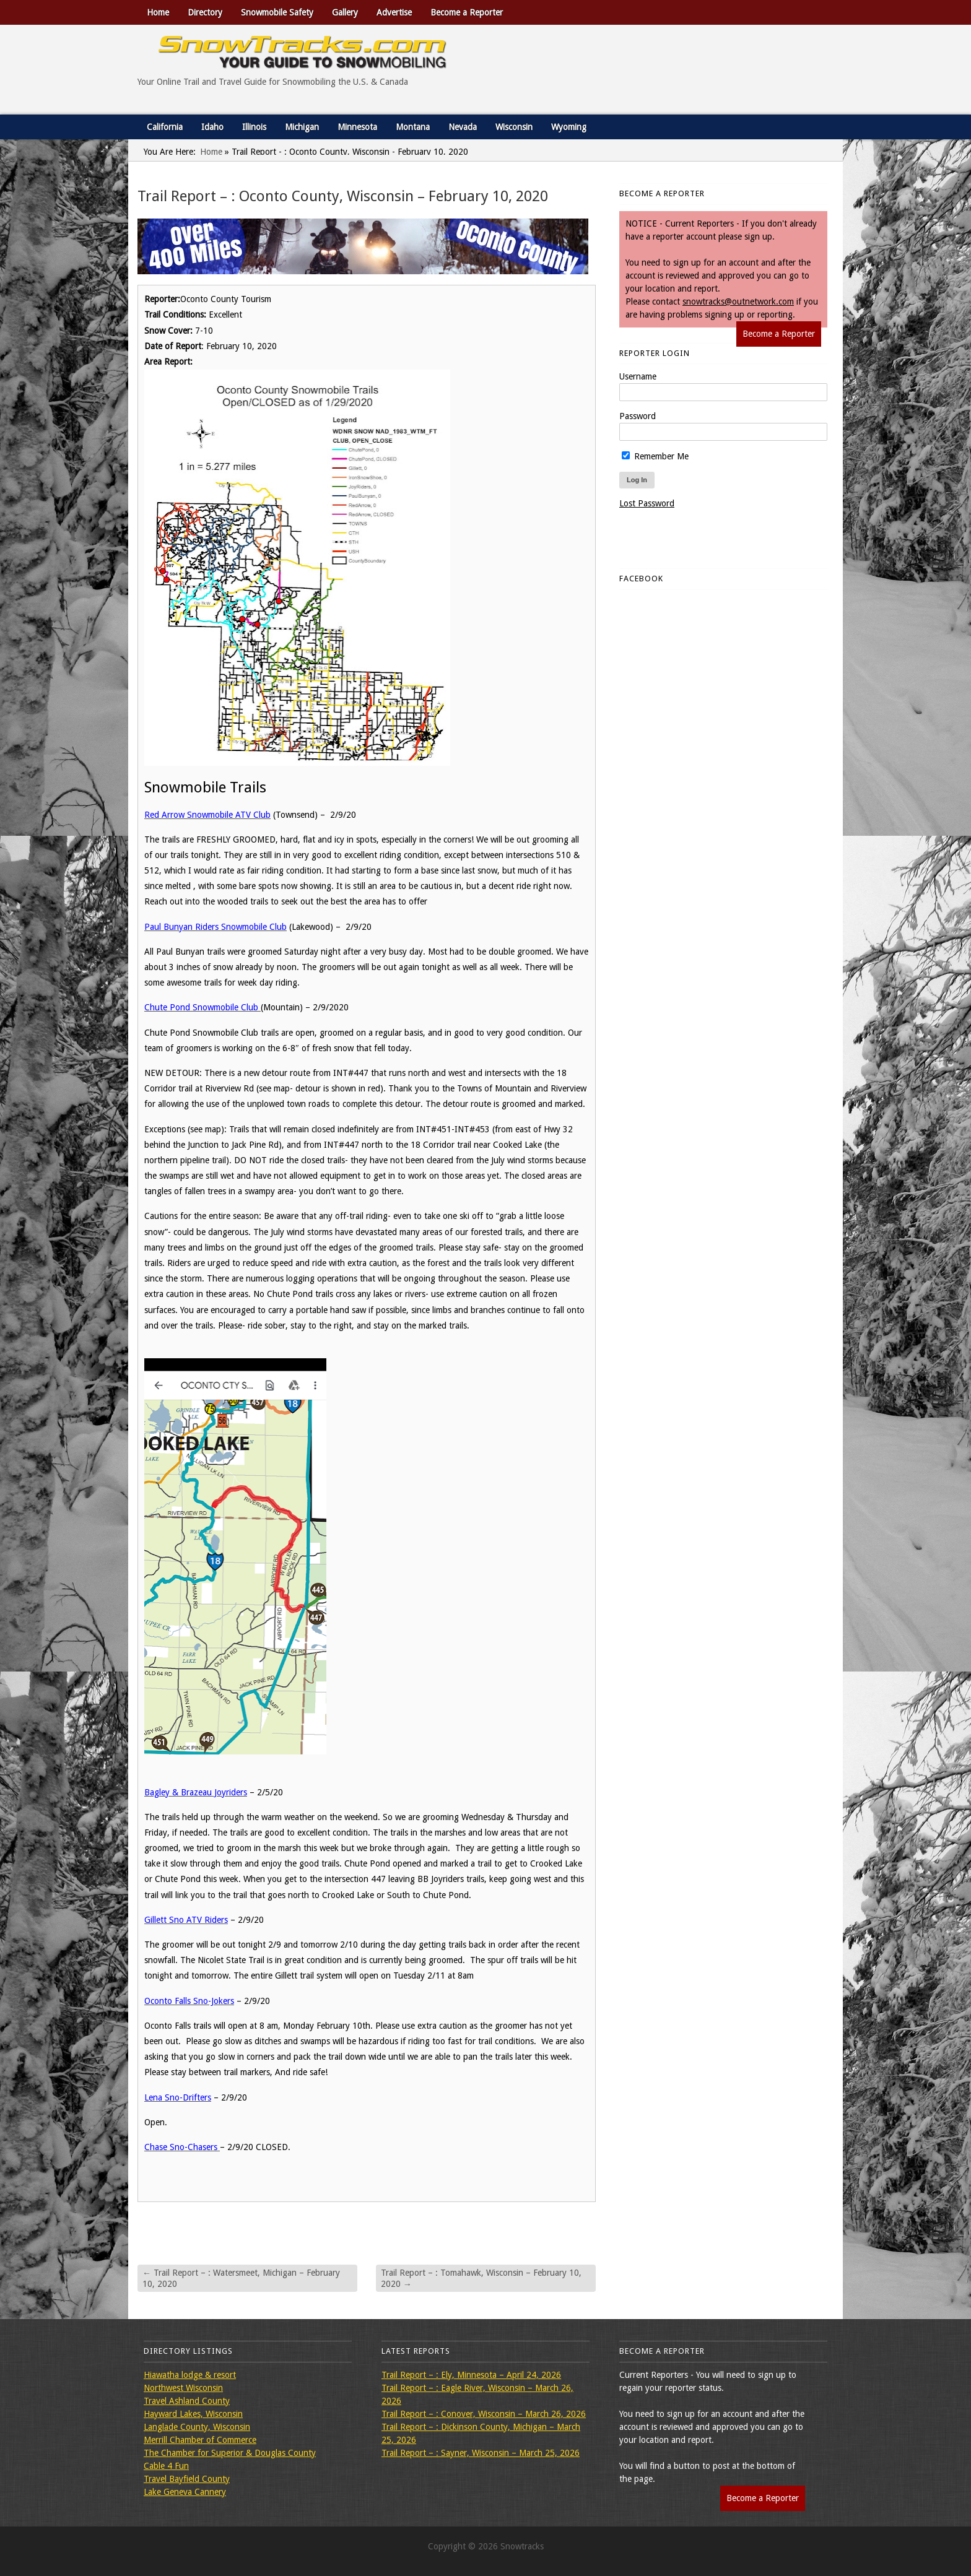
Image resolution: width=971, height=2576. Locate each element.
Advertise (394, 12)
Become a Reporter (466, 12)
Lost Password (646, 503)
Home (158, 12)
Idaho (212, 127)
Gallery (345, 12)
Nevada (462, 127)
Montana (413, 127)
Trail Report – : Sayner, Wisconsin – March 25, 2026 (480, 2453)
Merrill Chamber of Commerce (200, 2440)
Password (637, 416)
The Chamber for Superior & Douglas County (230, 2453)
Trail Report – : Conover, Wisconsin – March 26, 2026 (483, 2414)
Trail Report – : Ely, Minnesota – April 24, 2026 (471, 2375)
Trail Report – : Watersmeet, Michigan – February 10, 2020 (241, 2278)
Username (637, 376)
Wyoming (568, 127)
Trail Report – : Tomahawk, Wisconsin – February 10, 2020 (481, 2278)
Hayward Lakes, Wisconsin (193, 2414)
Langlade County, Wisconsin (197, 2427)
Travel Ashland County (187, 2401)
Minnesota (357, 127)
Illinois (254, 127)
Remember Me (655, 456)
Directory (205, 12)
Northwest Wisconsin (183, 2388)
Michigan (302, 127)
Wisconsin (514, 127)
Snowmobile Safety (277, 12)
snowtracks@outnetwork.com (738, 301)
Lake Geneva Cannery (185, 2492)
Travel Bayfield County (187, 2479)
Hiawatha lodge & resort (190, 2375)
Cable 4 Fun (166, 2466)
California (165, 127)
